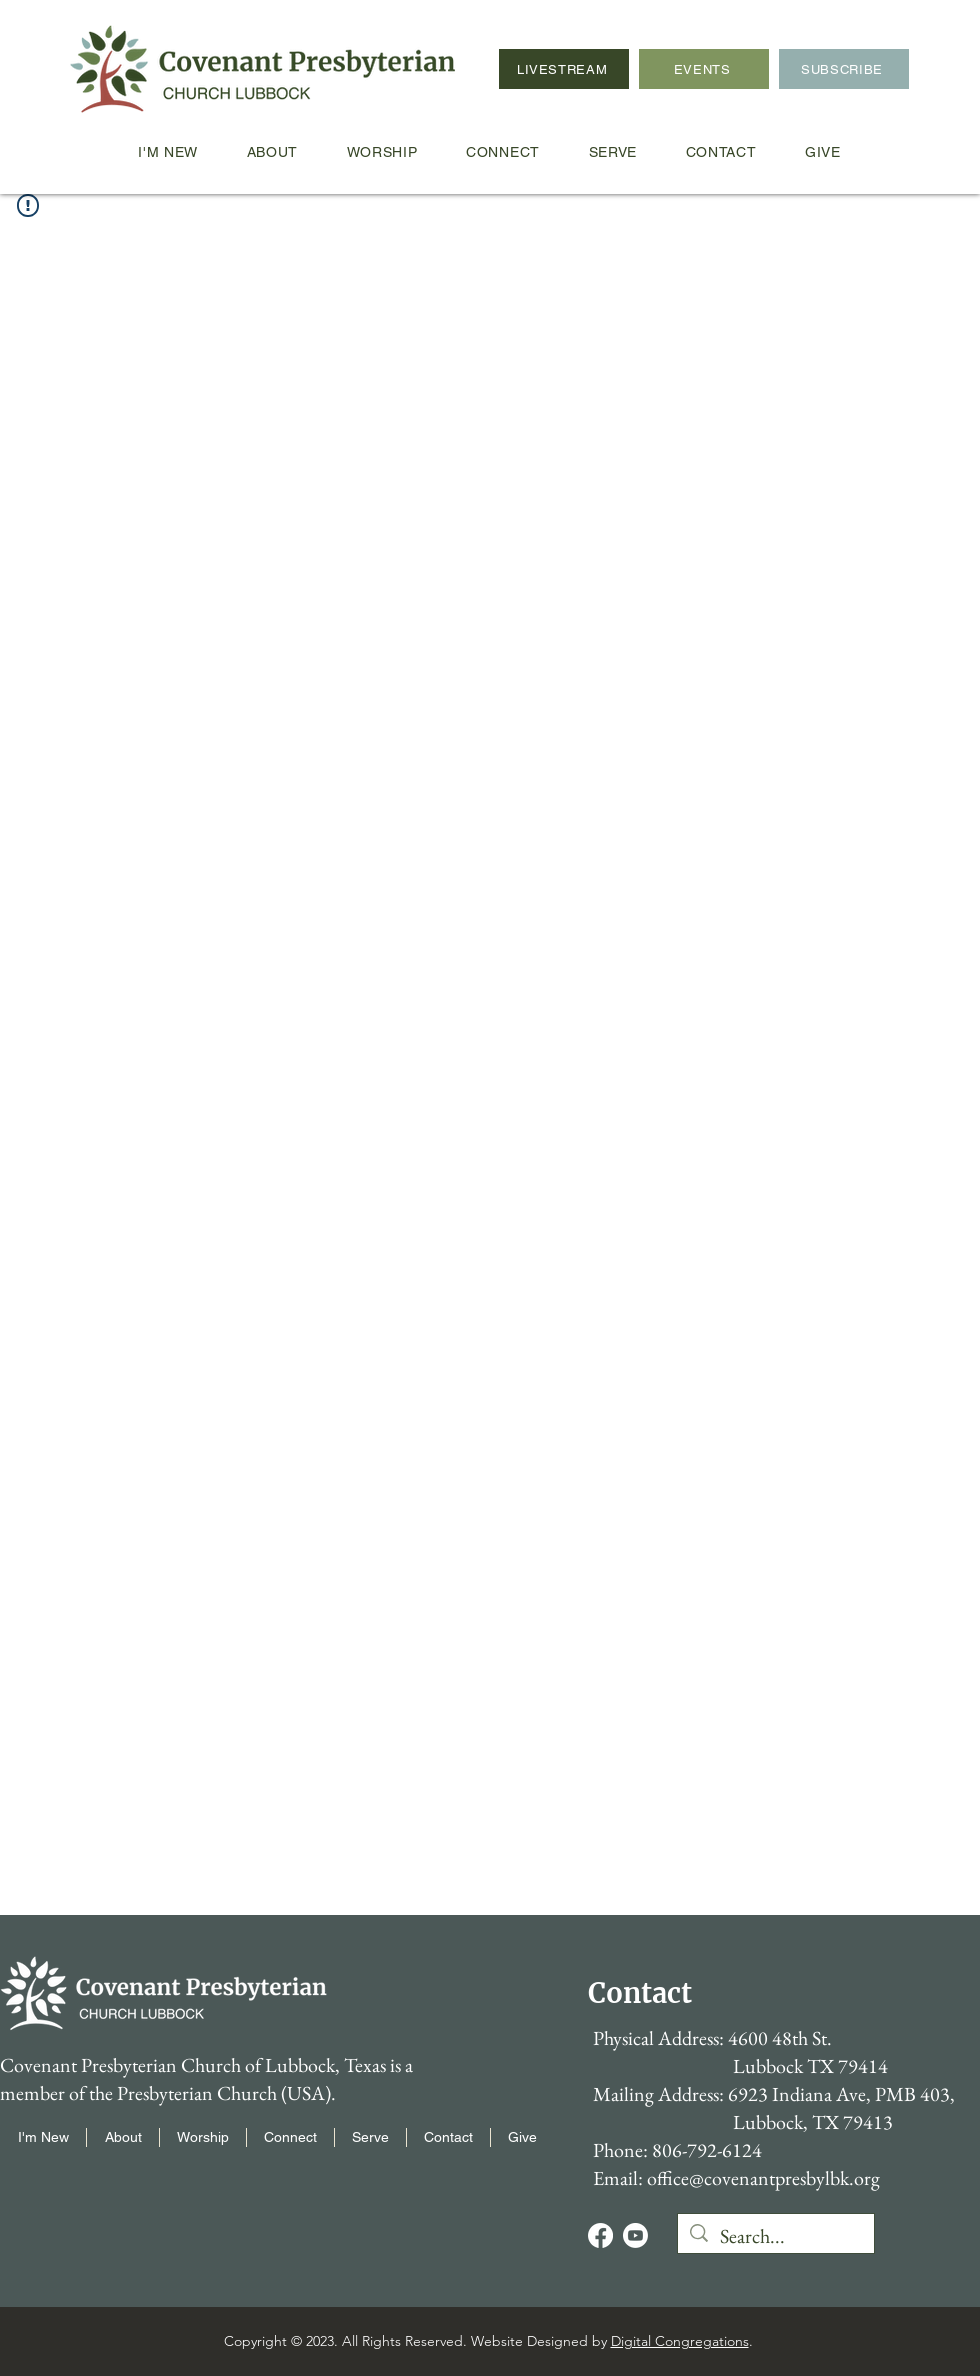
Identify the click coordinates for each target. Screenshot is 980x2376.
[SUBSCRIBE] (844, 69)
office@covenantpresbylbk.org (763, 2178)
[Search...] (776, 2236)
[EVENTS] (704, 69)
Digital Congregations (680, 2341)
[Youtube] (635, 2235)
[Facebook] (600, 2235)
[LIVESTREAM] (564, 69)
